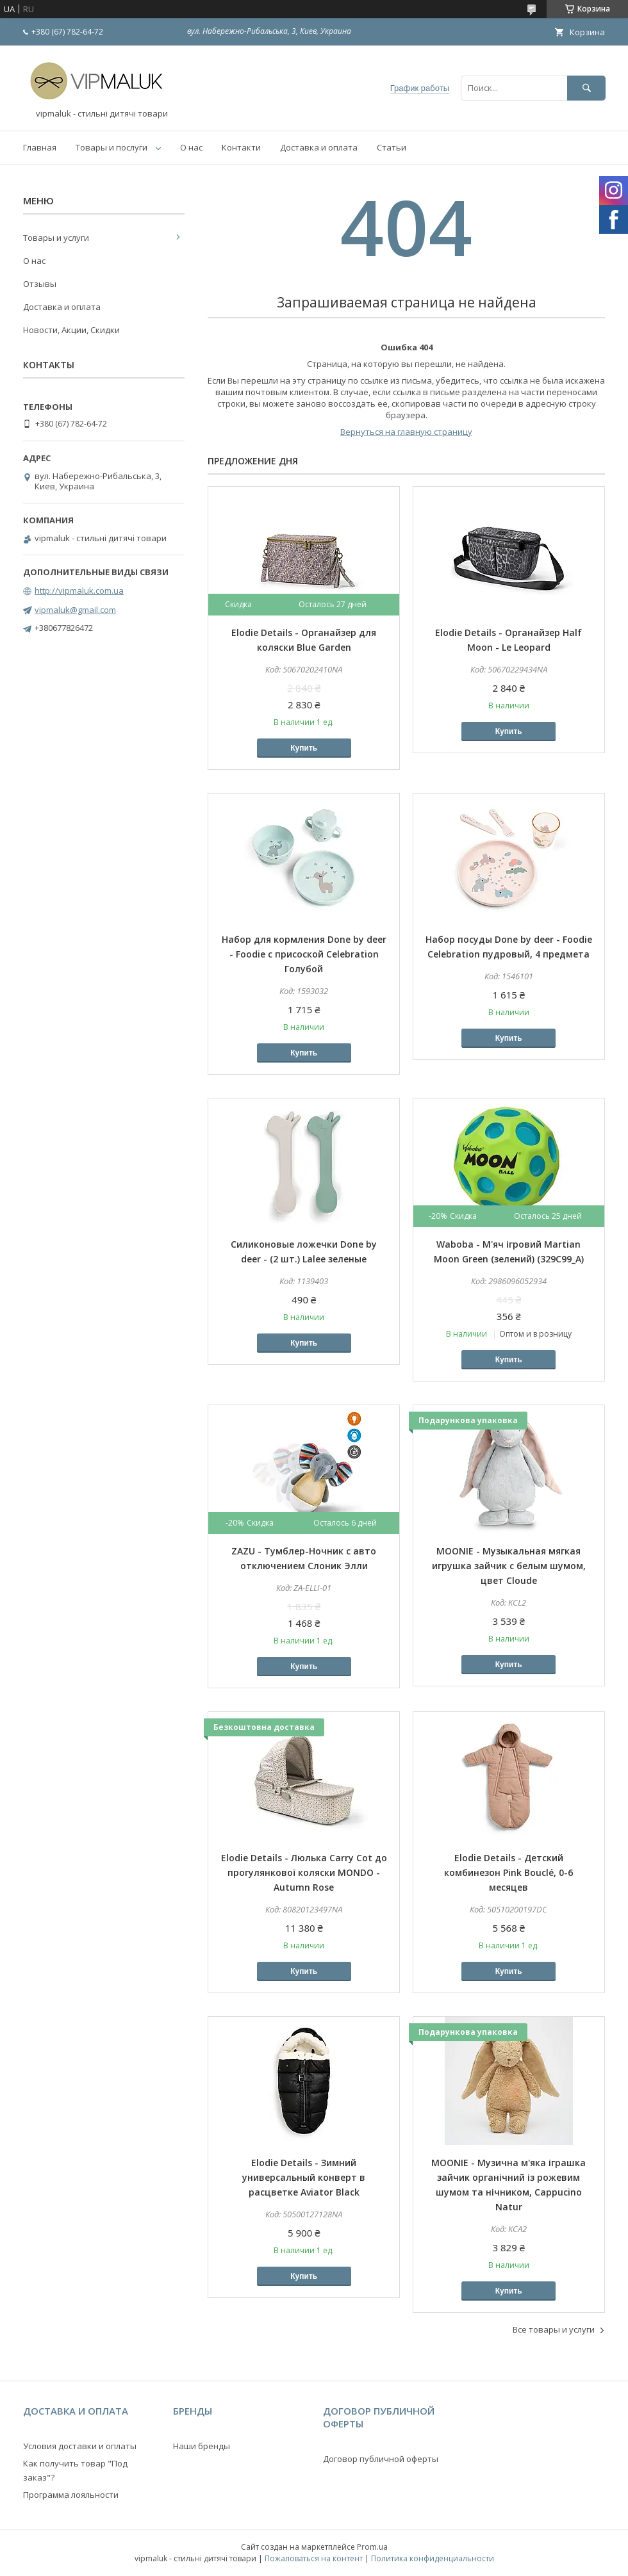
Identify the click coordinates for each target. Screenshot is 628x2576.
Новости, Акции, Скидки (71, 330)
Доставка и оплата (319, 147)
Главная (39, 147)
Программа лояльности (71, 2494)
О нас (191, 147)
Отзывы (39, 283)
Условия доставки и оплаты (79, 2446)
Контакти (241, 147)
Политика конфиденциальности (432, 2558)
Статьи (391, 147)
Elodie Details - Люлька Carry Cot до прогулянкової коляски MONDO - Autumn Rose (304, 1872)
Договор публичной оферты (380, 2459)
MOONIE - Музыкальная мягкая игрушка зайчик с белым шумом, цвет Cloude (509, 1565)
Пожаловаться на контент (314, 2558)
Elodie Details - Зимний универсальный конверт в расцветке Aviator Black (303, 2177)
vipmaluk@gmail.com (75, 610)
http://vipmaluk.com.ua (79, 590)
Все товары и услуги (554, 2329)
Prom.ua (372, 2546)
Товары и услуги (56, 237)
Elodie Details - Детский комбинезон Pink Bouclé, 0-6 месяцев (508, 1872)
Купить (303, 748)
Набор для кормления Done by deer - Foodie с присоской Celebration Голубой (304, 954)
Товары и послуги (111, 147)
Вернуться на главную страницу (406, 431)
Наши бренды (201, 2446)
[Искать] (586, 88)
